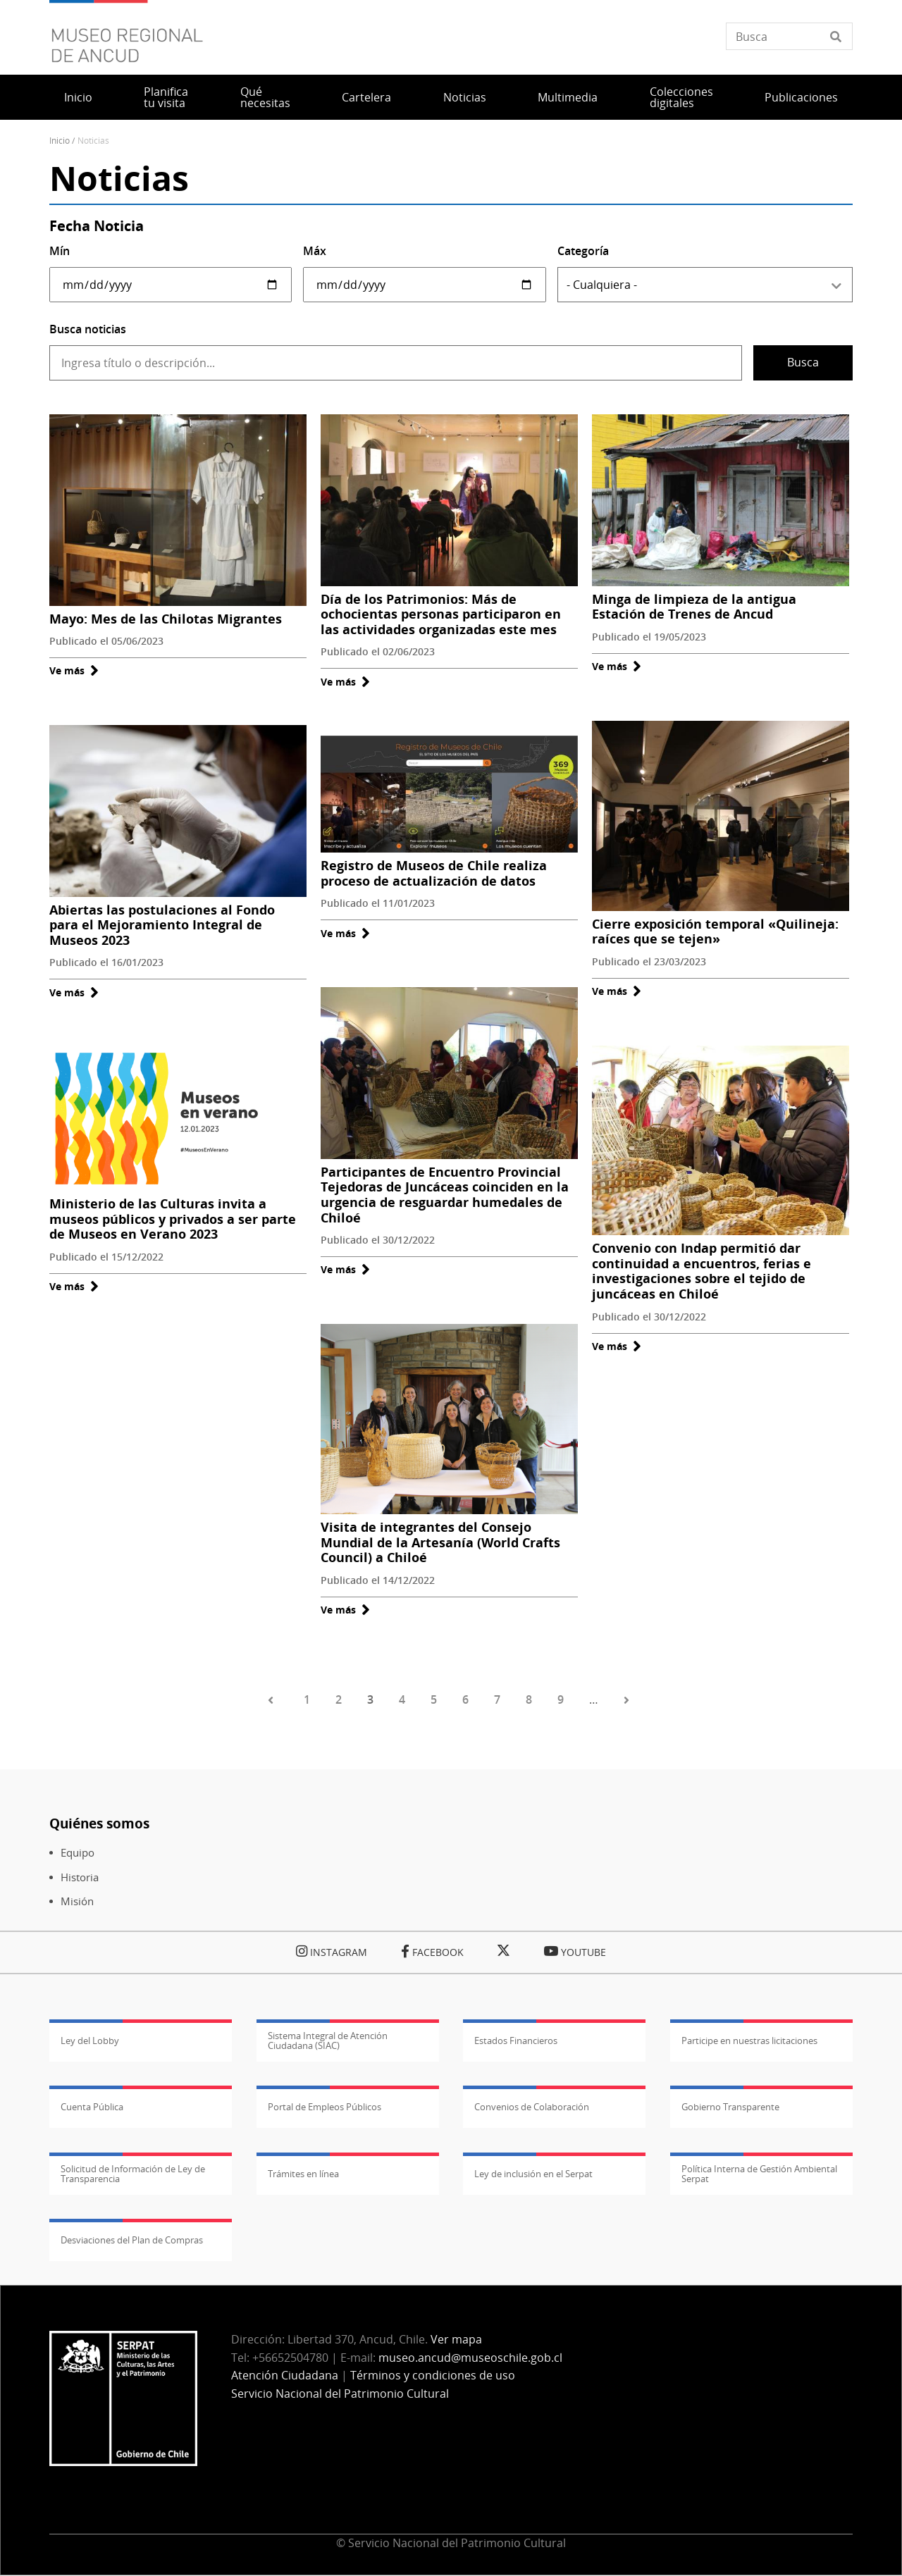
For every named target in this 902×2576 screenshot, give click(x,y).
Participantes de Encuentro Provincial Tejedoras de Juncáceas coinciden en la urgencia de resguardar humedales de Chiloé (445, 1194)
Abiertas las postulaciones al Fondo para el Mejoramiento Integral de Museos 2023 (162, 924)
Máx (314, 251)
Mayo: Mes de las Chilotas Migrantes (165, 618)
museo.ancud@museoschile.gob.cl (470, 2357)
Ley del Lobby (90, 2040)
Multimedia (568, 97)
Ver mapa (456, 2339)
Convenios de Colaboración (531, 2106)
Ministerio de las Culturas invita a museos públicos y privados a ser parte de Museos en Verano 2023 (172, 1218)
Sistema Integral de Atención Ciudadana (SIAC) (328, 2040)
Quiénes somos (99, 1823)
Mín (59, 251)
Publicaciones (801, 97)
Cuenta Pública (92, 2106)
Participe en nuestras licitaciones (749, 2040)
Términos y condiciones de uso (432, 2375)
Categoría (583, 251)
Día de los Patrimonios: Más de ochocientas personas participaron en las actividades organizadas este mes (441, 614)
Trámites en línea (303, 2173)
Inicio (78, 97)
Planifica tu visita (166, 97)
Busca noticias (87, 329)
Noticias (464, 97)
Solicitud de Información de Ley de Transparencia (133, 2173)
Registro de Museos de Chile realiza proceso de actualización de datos (434, 873)
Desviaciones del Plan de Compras (132, 2240)
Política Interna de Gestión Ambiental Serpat (759, 2173)
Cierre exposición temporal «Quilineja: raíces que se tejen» (715, 931)
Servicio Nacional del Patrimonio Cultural (340, 2393)
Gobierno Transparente (730, 2106)
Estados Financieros (515, 2040)
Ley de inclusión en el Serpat (533, 2173)
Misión (77, 1901)
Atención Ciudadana (284, 2375)
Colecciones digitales (681, 97)
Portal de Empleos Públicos (324, 2106)
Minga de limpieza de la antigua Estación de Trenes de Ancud (694, 606)
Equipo (77, 1852)
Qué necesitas (265, 97)
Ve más (74, 670)
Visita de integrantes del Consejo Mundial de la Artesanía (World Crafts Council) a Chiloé (440, 1542)
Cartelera (366, 97)
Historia (80, 1877)
